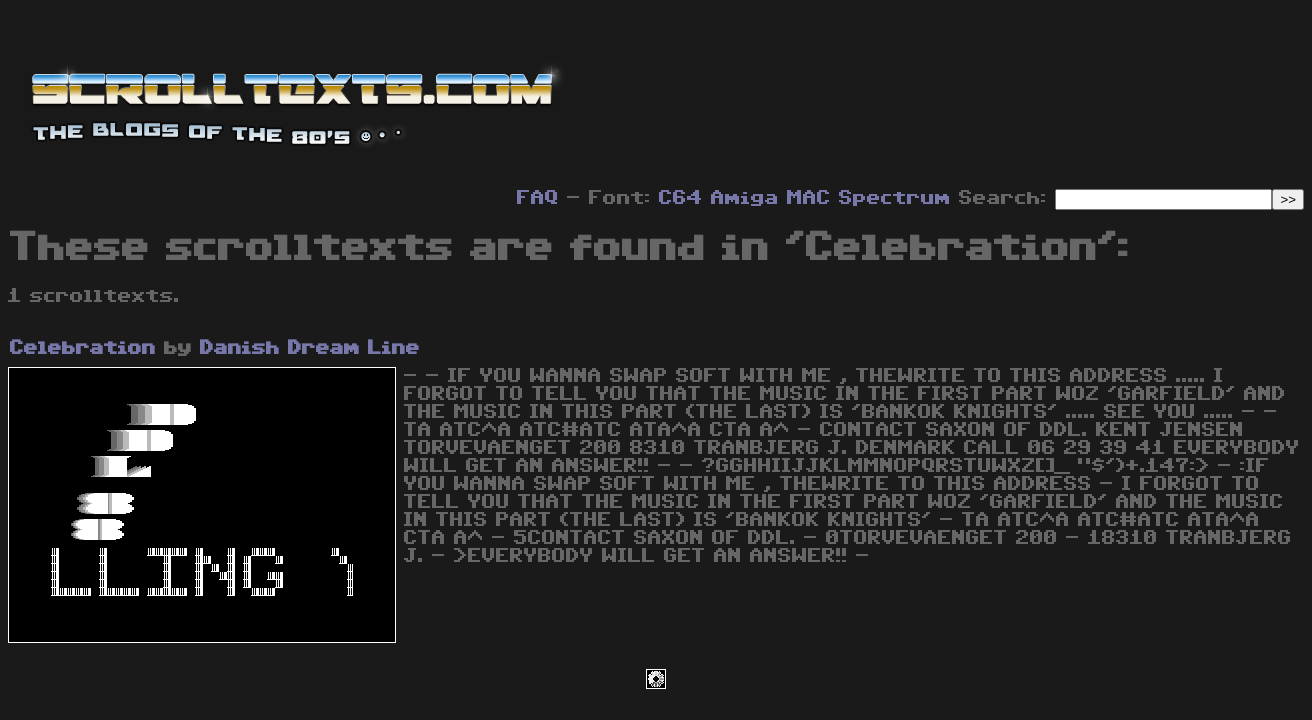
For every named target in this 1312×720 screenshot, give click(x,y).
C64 (681, 198)
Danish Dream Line (310, 348)
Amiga (745, 198)
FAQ (538, 198)
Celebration (83, 348)
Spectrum (895, 198)
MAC (809, 198)
